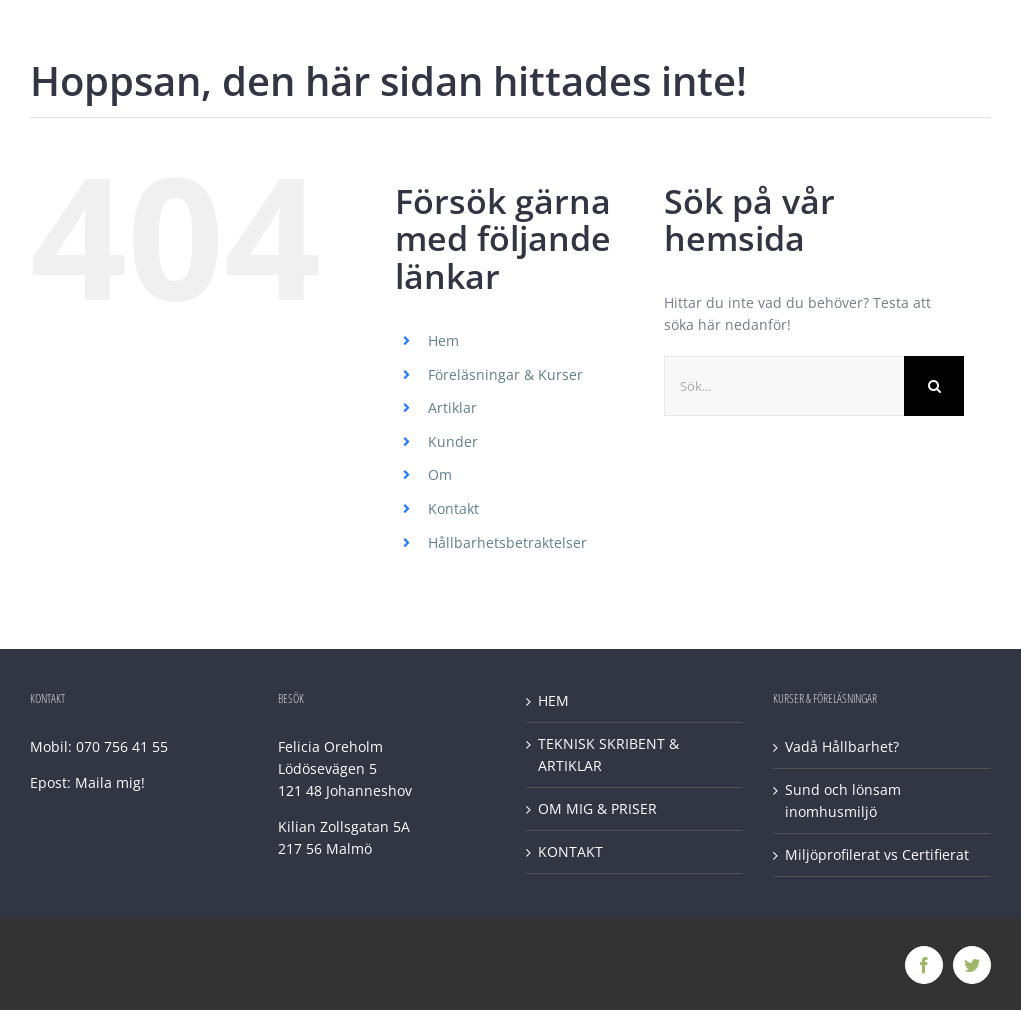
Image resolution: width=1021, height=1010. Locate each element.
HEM (553, 700)
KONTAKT (570, 851)
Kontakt (453, 508)
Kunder (453, 441)
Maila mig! (110, 782)
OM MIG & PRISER (597, 808)
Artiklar (452, 407)
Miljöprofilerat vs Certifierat (877, 854)
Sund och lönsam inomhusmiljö (843, 800)
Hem (443, 340)
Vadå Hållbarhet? (842, 746)
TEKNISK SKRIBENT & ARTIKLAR (608, 754)
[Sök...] (784, 386)
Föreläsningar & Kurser (505, 374)
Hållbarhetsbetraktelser (507, 542)
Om (440, 474)
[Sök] (934, 386)
